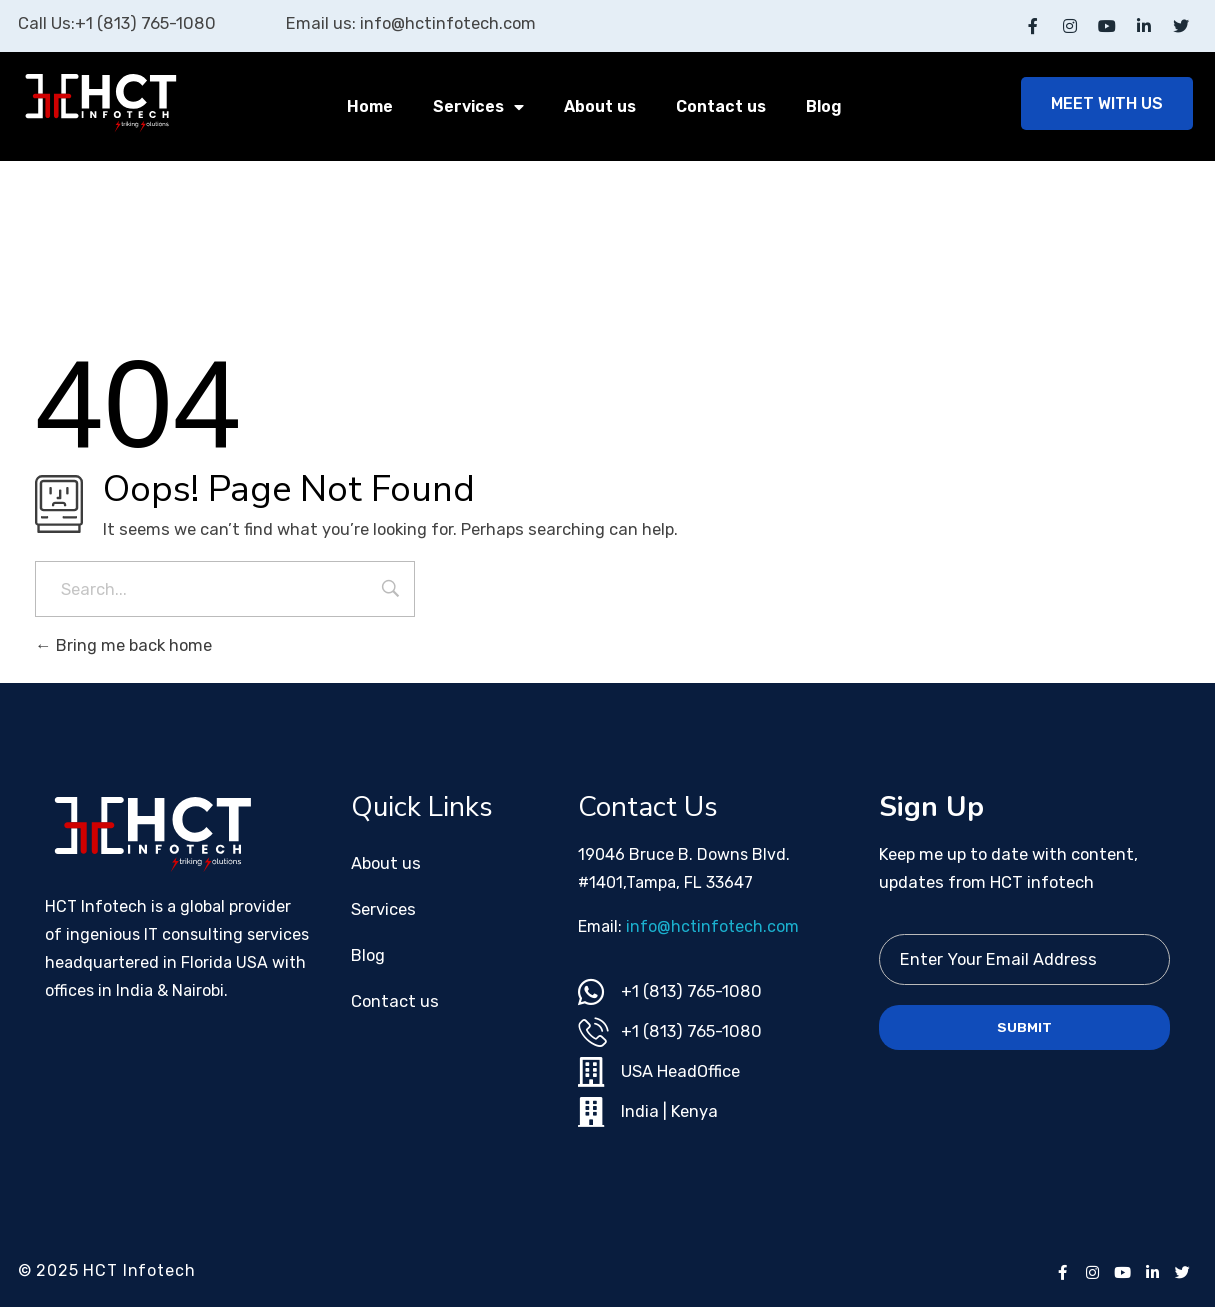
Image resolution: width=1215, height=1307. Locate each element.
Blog (824, 106)
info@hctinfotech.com (712, 926)
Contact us (721, 106)
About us (600, 106)
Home (370, 106)
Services (478, 107)
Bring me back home (123, 645)
